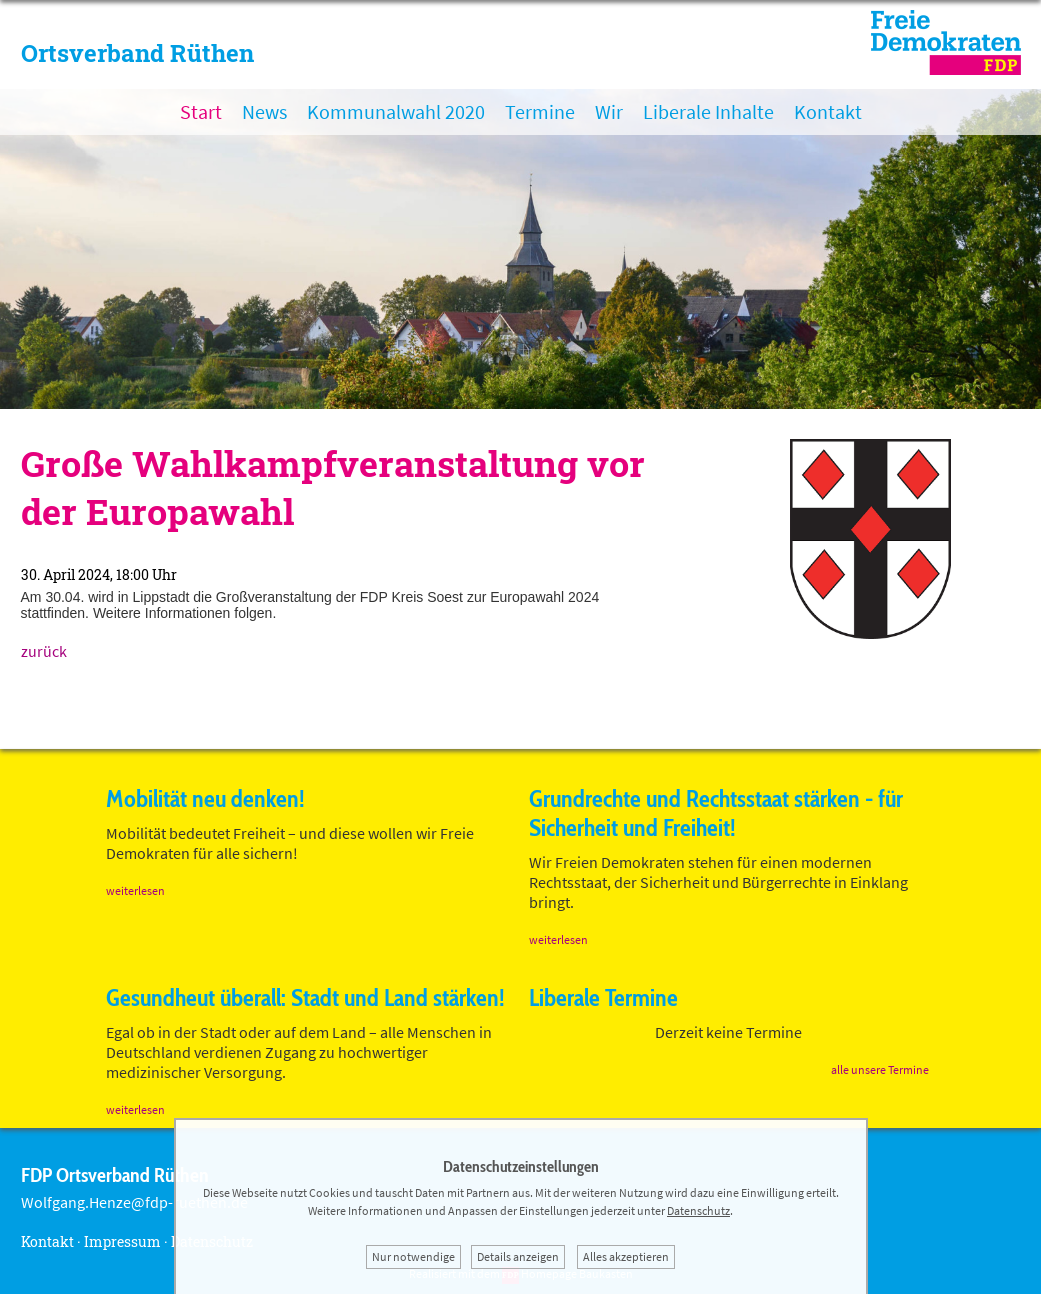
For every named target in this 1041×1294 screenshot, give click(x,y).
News (264, 111)
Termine (540, 111)
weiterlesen (135, 890)
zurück (44, 651)
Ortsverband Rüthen (137, 53)
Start (201, 111)
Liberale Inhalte (708, 111)
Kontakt (828, 111)
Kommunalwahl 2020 (396, 111)
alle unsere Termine (880, 1069)
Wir (609, 111)
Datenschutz (698, 1210)
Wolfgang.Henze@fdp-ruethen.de (134, 1202)
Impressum (122, 1241)
